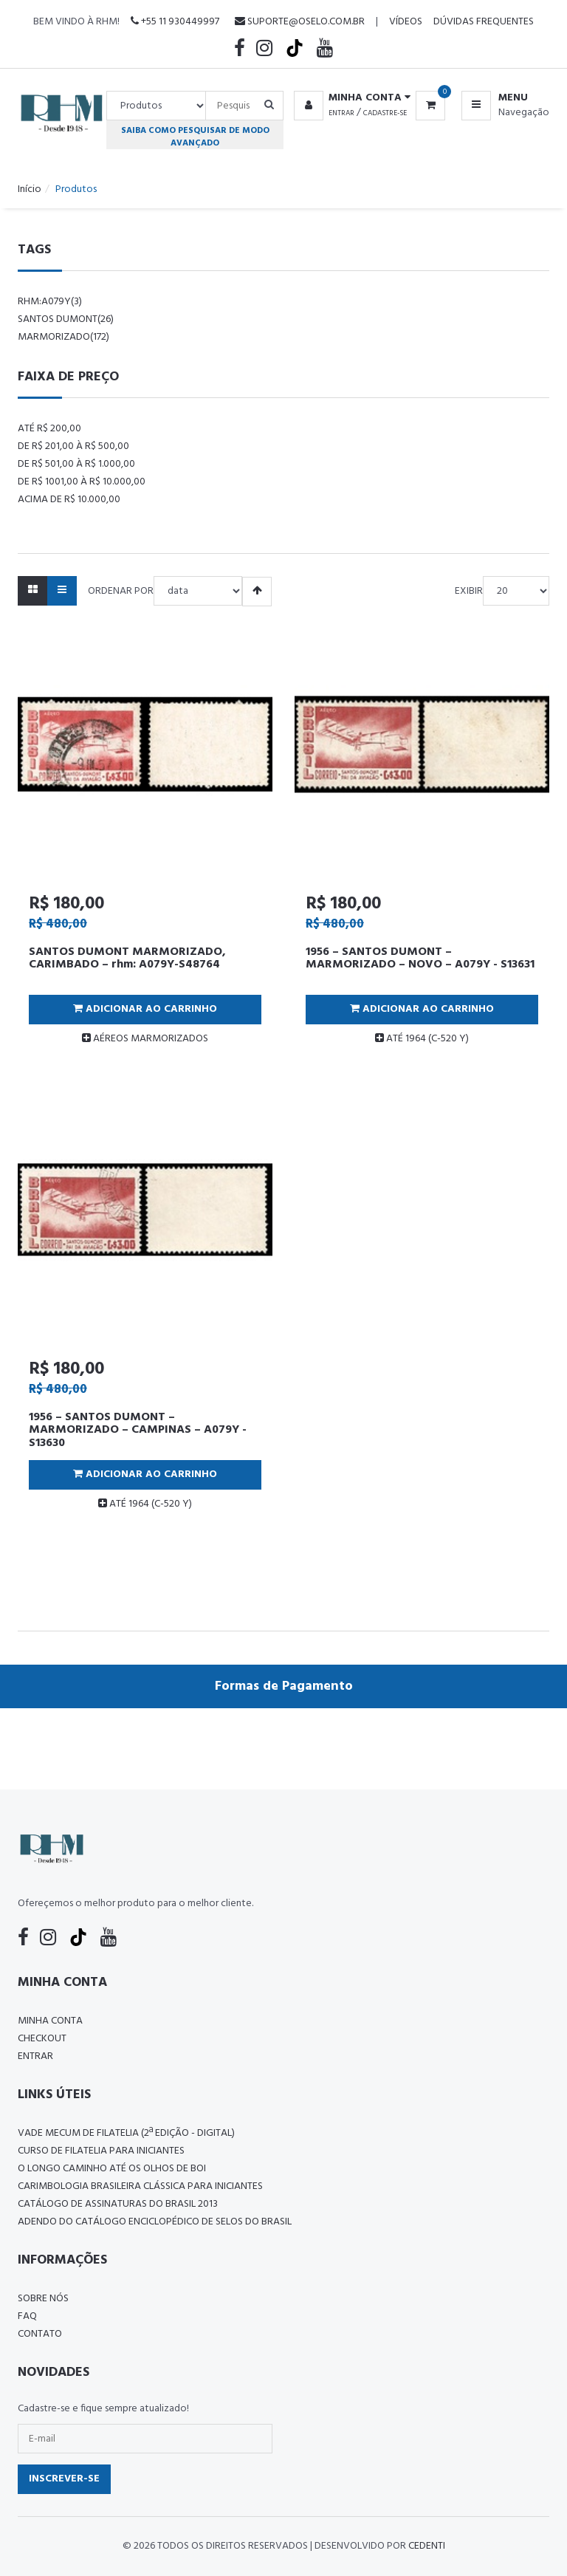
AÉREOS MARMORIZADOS (145, 1038)
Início (29, 189)
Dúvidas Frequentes (483, 21)
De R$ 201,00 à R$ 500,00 (73, 446)
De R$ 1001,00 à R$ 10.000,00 (81, 481)
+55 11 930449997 (175, 21)
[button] (349, 98)
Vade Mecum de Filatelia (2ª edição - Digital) (126, 2133)
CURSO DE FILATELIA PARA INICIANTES (101, 2150)
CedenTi (426, 2546)
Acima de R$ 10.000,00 (69, 499)
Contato (40, 2334)
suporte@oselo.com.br (300, 21)
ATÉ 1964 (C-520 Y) (422, 1038)
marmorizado (63, 337)
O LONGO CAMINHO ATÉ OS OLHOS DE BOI (112, 2168)
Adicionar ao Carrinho (145, 1009)
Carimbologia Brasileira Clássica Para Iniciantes (140, 2186)
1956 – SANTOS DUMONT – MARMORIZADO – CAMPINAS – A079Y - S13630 (138, 1430)
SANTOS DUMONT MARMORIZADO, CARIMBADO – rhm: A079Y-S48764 (127, 958)
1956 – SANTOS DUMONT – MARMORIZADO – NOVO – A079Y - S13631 (420, 958)
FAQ (27, 2316)
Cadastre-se (385, 113)
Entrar (341, 113)
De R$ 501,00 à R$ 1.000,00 (76, 464)
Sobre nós (43, 2298)
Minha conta (50, 2020)
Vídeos (405, 21)
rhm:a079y (50, 301)
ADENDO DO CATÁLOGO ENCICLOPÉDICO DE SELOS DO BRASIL (155, 2221)
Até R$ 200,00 (49, 428)
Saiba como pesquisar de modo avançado (195, 136)
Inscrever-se (64, 2478)
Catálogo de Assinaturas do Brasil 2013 (118, 2204)
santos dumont (66, 319)
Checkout (42, 2038)
